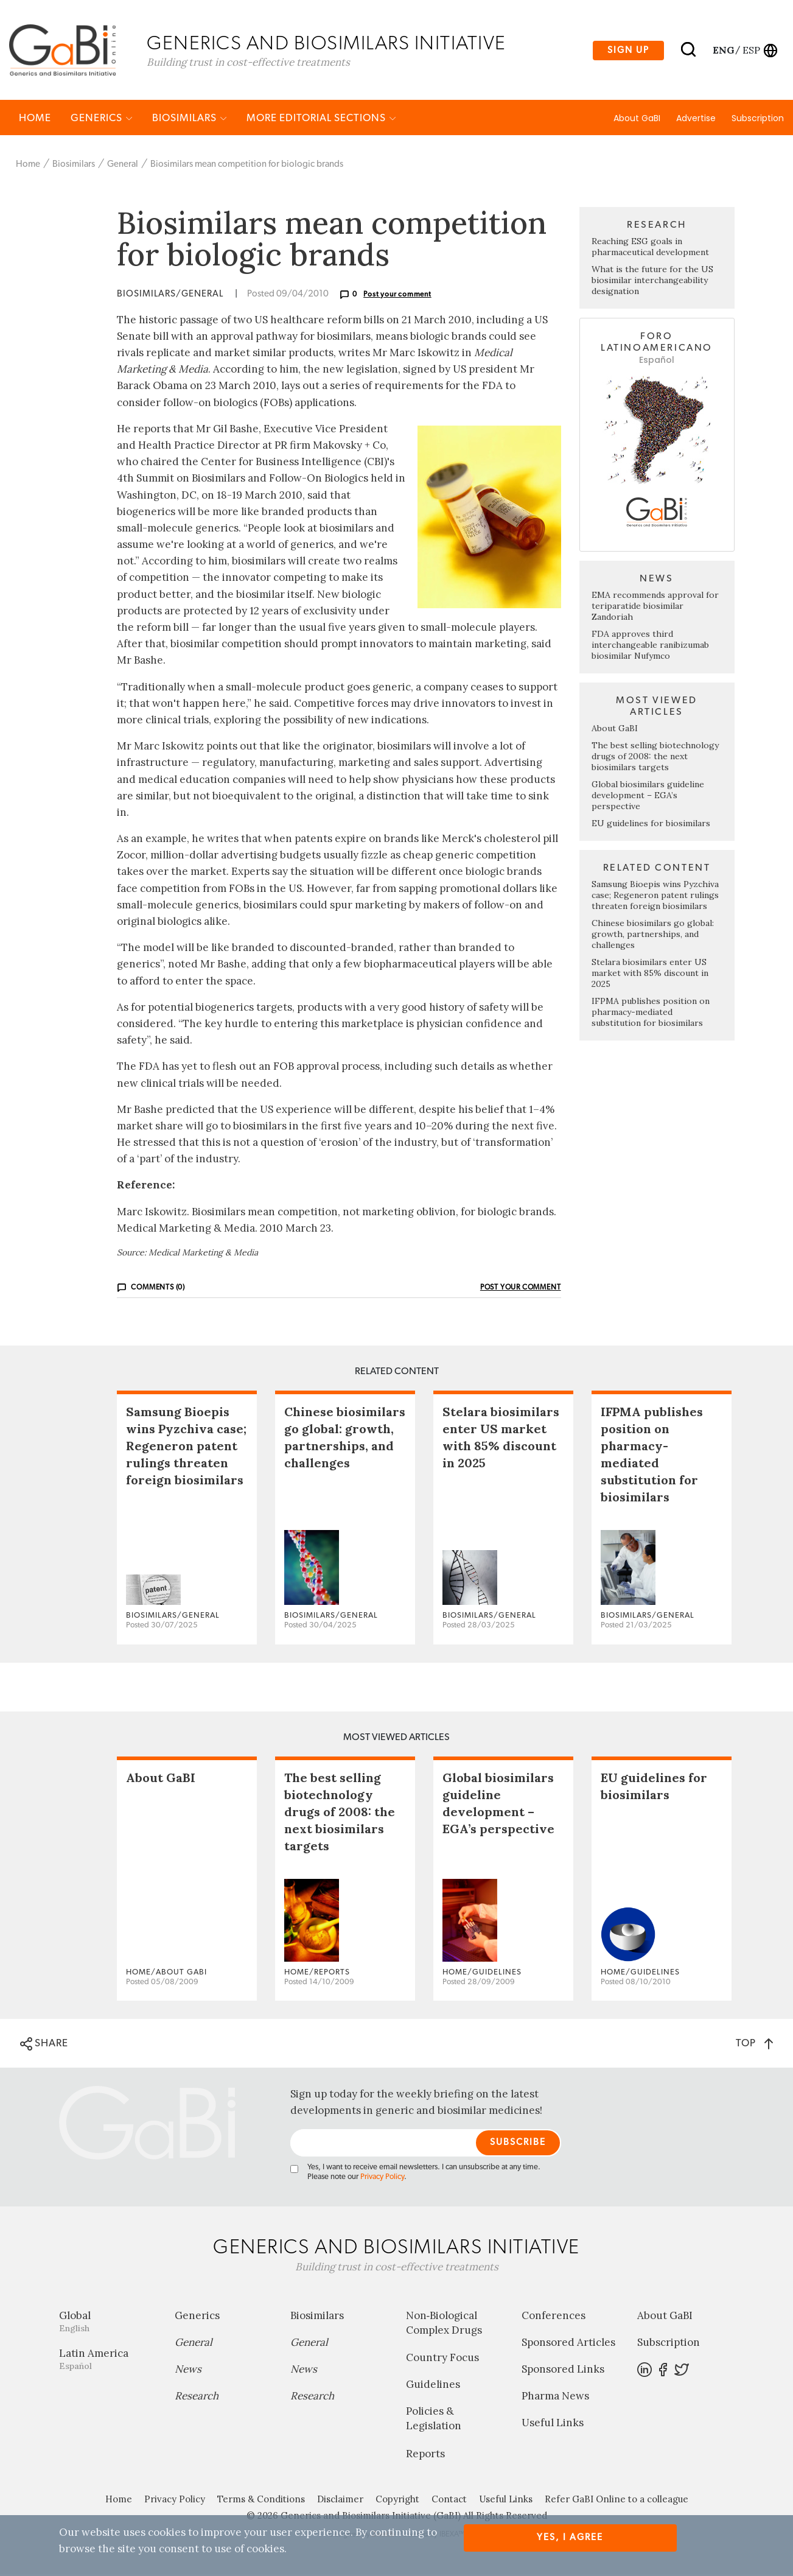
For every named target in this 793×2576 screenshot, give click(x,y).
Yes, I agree (570, 2537)
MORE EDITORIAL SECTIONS (321, 119)
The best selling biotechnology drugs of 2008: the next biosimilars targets (655, 758)
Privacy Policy (382, 2179)
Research (196, 2397)
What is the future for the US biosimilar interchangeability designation (652, 281)
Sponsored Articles (568, 2344)
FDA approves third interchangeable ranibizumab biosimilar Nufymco (650, 646)
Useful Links (553, 2424)
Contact (449, 2501)
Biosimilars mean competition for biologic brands (246, 165)
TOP (754, 2045)
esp (751, 50)
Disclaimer (340, 2501)
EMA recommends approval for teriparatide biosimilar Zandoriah (655, 607)
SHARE (44, 2045)
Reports (425, 2455)
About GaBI (636, 120)
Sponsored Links (563, 2371)
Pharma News (555, 2397)
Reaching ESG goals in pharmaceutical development (650, 248)
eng (723, 50)
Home (35, 119)
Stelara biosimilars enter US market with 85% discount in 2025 (650, 974)
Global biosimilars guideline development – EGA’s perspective (648, 797)
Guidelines (433, 2386)
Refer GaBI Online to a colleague (616, 2501)
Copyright (397, 2501)
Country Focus (442, 2359)
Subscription (758, 120)
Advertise (696, 120)
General (122, 165)
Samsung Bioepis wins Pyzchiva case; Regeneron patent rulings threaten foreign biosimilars (655, 896)
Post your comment (397, 296)
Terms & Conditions (261, 2501)
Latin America (107, 2360)
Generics (102, 119)
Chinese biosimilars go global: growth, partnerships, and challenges (653, 935)
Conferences (553, 2317)
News (188, 2371)
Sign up (628, 50)
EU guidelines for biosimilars (651, 824)
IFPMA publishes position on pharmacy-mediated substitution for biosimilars (651, 1013)
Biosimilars (189, 119)
